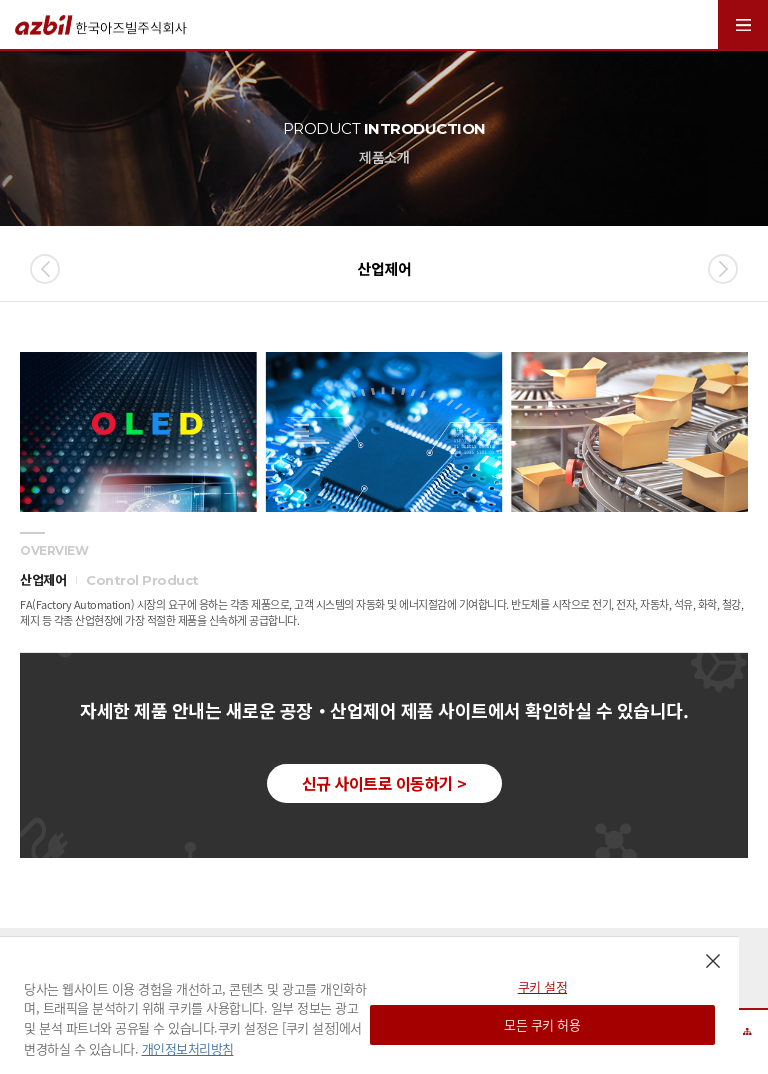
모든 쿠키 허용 (542, 1024)
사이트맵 (748, 1031)
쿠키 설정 (543, 986)
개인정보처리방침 (188, 1048)
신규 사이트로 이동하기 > (384, 783)
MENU (743, 24)
